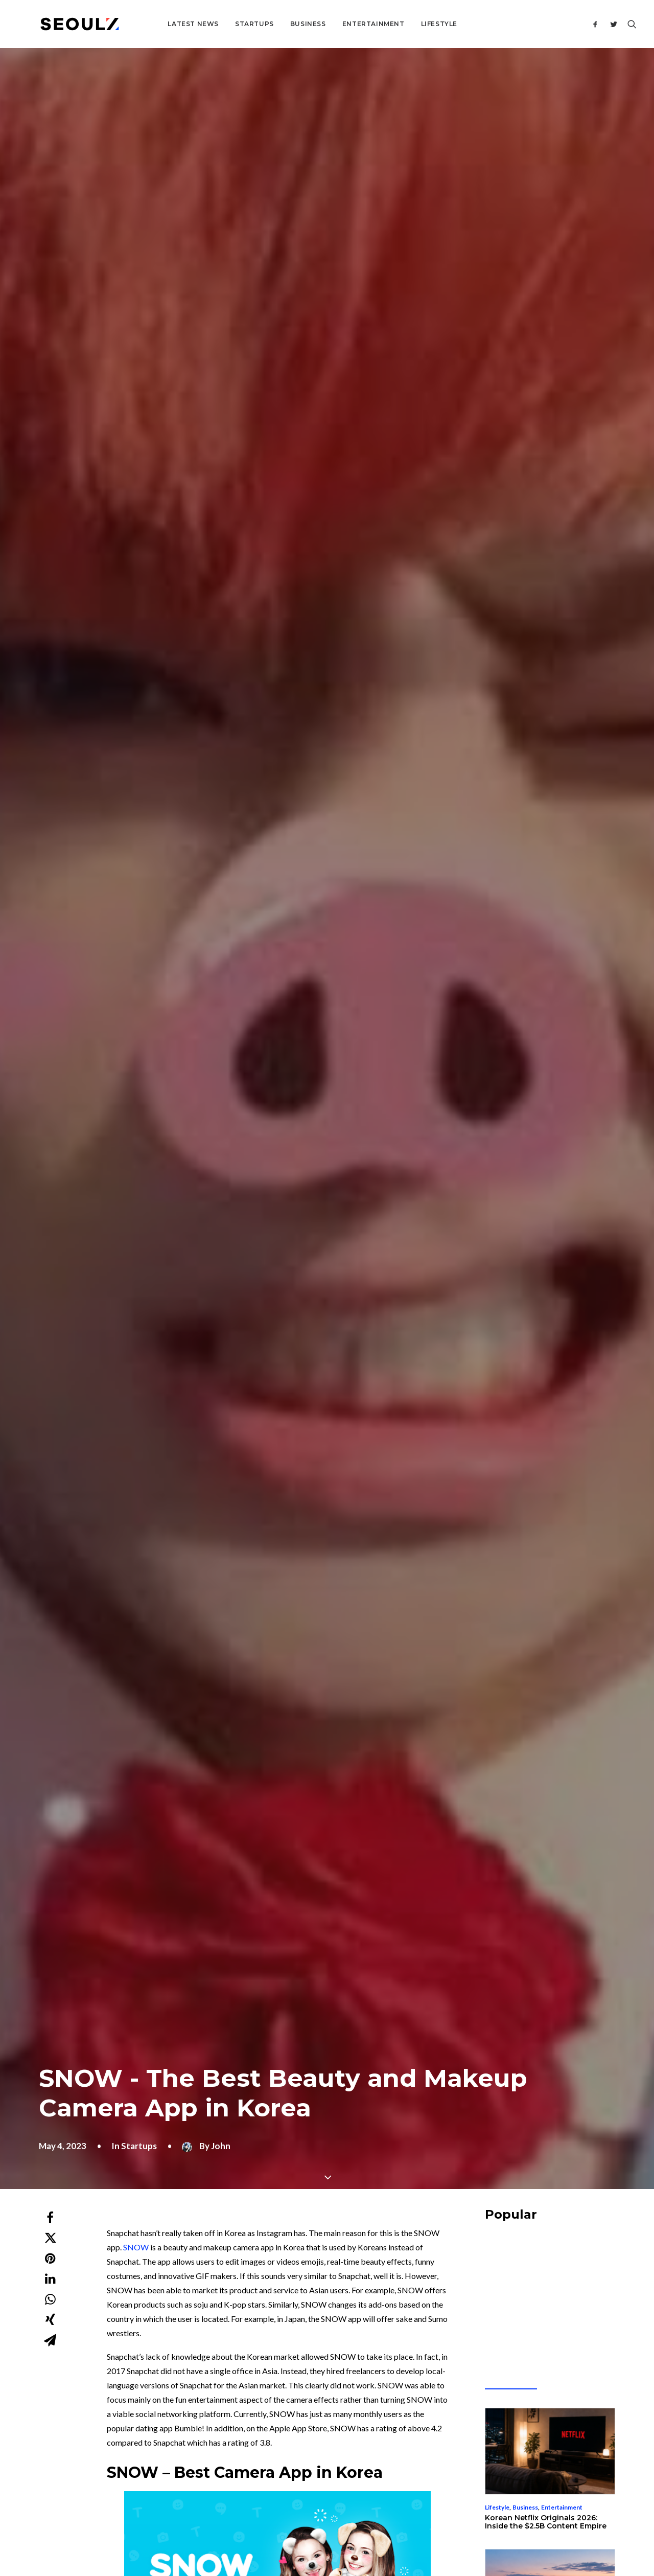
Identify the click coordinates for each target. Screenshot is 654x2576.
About (266, 2355)
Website (448, 2175)
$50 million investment (251, 1335)
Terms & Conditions (356, 2515)
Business (273, 24)
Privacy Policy (412, 2515)
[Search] (630, 24)
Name (52, 2175)
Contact (269, 2369)
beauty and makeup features (207, 933)
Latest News (158, 24)
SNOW (136, 370)
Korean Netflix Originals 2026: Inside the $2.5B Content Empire (545, 645)
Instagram (224, 1241)
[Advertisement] (334, 1603)
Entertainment (339, 24)
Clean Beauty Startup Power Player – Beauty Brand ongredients (125, 1925)
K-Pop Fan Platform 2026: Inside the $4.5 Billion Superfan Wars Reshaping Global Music (546, 1073)
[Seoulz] (62, 24)
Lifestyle (404, 24)
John (220, 269)
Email (248, 2175)
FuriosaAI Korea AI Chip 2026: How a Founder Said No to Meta (550, 928)
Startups (219, 24)
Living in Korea (533, 1054)
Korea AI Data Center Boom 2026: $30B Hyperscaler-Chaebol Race (548, 786)
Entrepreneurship (510, 772)
